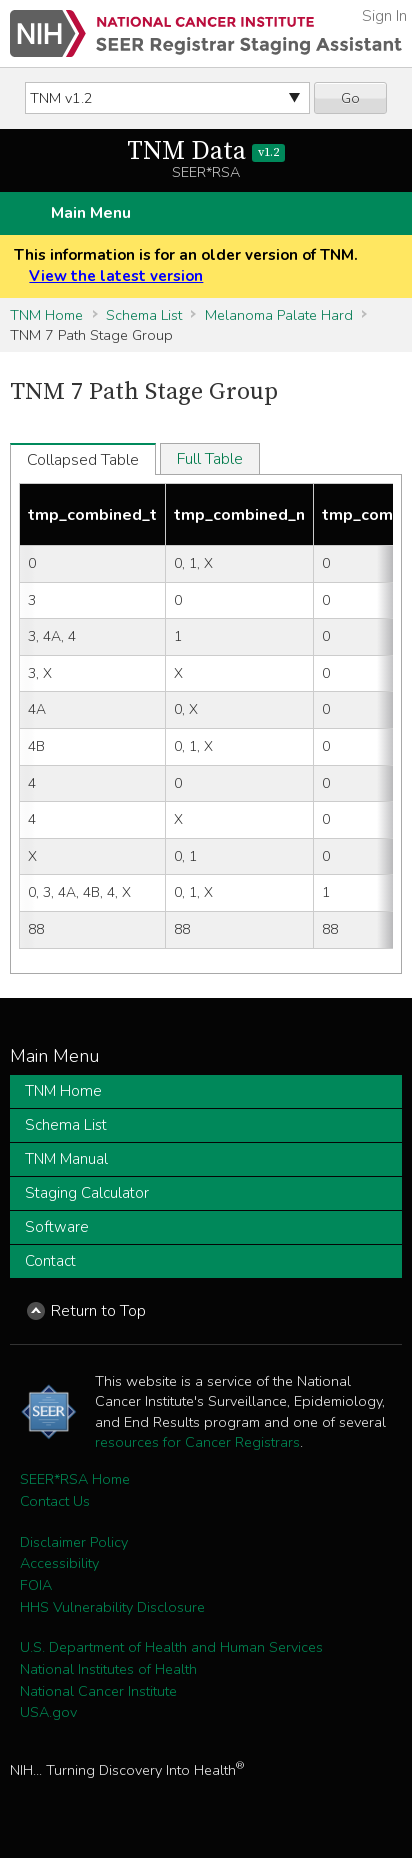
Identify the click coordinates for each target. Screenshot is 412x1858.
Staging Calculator (87, 1193)
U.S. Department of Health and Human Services (171, 1647)
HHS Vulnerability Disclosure (112, 1607)
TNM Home (46, 315)
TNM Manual (66, 1159)
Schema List (144, 315)
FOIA (36, 1585)
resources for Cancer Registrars (197, 1442)
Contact (50, 1261)
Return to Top (98, 1311)
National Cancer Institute (98, 1691)
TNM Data (206, 151)
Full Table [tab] (210, 459)
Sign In (384, 16)
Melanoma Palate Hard (279, 315)
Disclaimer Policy (74, 1542)
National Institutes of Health (108, 1669)
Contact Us (55, 1501)
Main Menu (91, 213)
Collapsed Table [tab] (83, 460)
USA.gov (48, 1712)
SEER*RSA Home (75, 1479)
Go (350, 98)
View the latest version (116, 276)
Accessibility (59, 1563)
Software (57, 1227)
